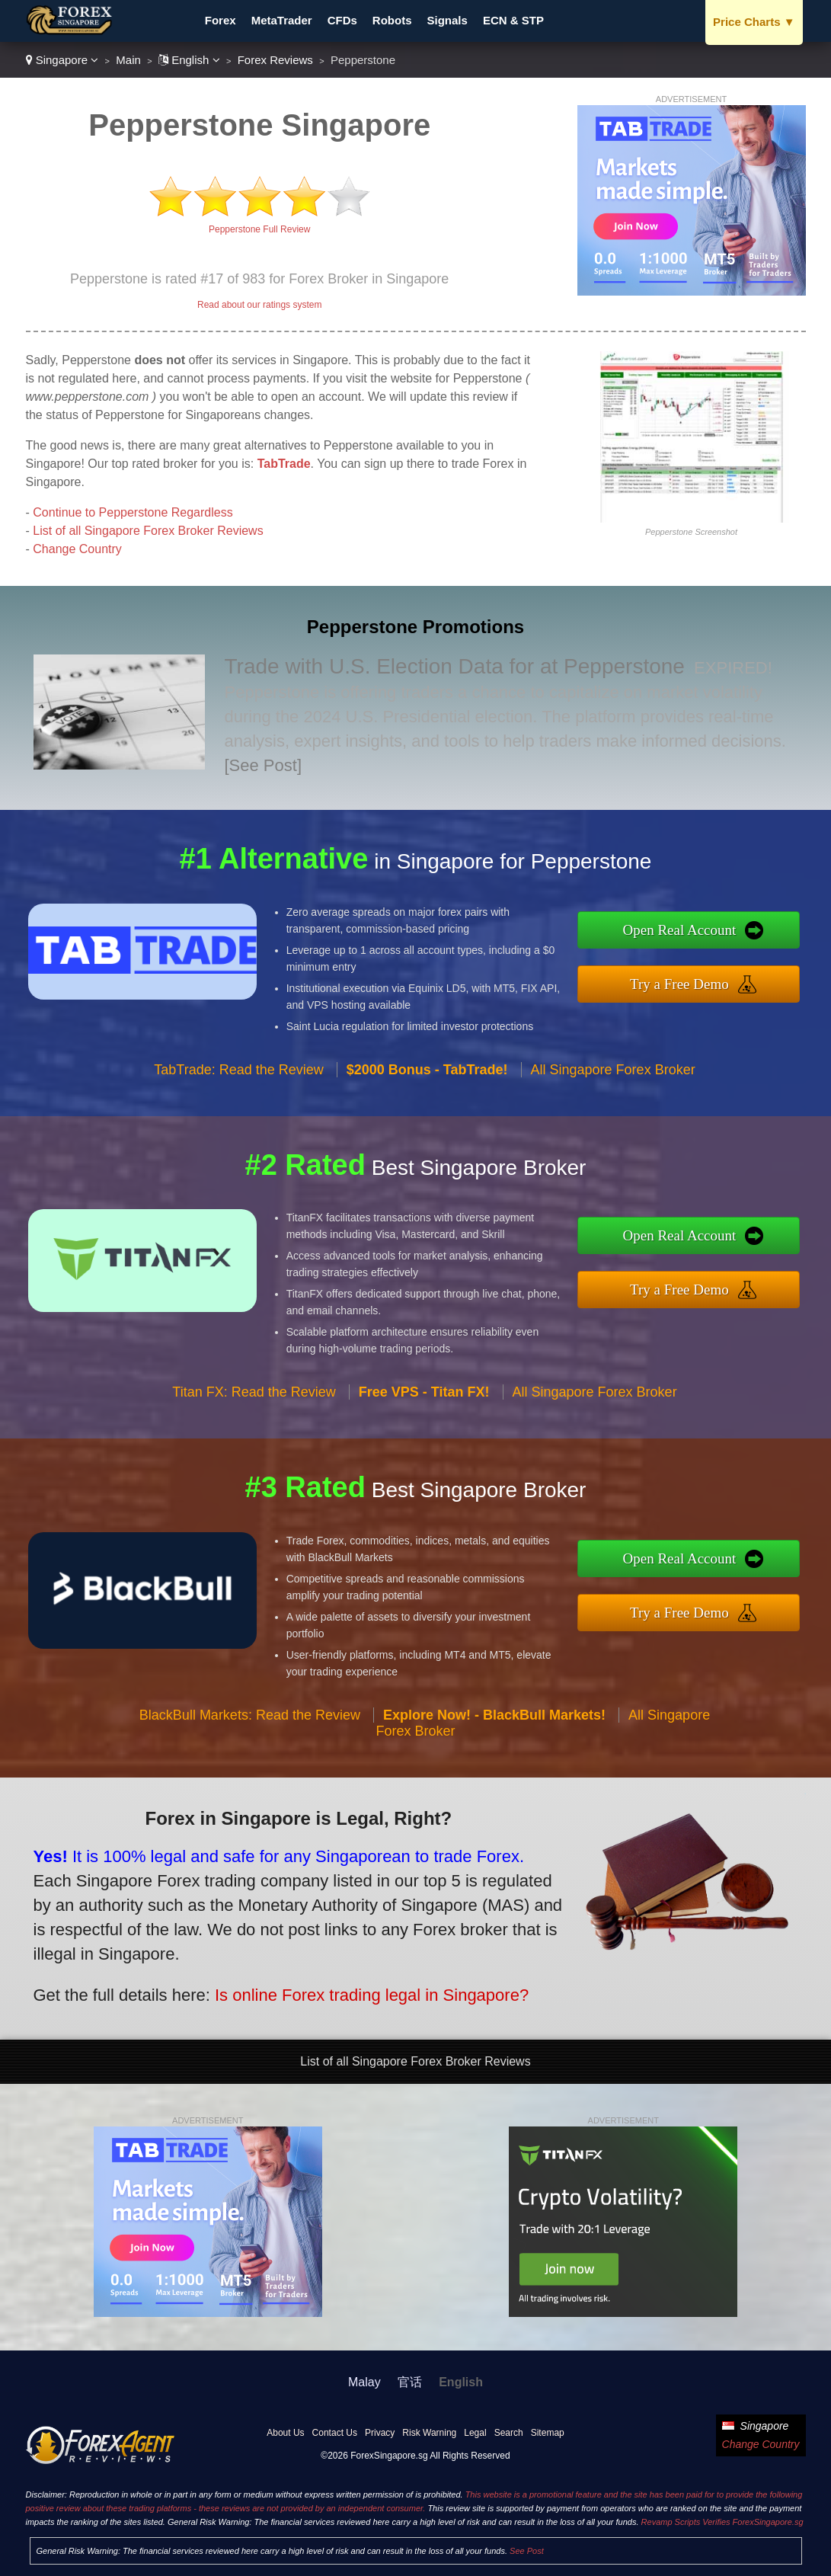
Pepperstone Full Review (259, 229)
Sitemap (547, 2432)
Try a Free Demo (686, 982)
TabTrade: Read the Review (238, 1075)
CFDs (342, 20)
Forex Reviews (275, 59)
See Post (527, 2550)
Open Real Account (685, 930)
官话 (410, 2382)
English (189, 59)
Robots (392, 20)
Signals (447, 20)
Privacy (380, 2432)
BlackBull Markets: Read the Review (249, 1720)
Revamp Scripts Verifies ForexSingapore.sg (722, 2521)
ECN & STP (513, 20)
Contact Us (334, 2432)
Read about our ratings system (259, 304)
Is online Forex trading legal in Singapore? (364, 1992)
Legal (475, 2432)
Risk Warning (429, 2432)
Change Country (77, 548)
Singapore (62, 59)
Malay (364, 2382)
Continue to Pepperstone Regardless (132, 512)
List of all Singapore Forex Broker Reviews (148, 530)
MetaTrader (281, 20)
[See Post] (263, 765)
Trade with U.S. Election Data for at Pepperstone (455, 666)
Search (508, 2432)
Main (128, 59)
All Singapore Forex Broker (613, 1075)
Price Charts (753, 21)
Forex (220, 20)
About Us (285, 2432)
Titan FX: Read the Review (253, 1398)
